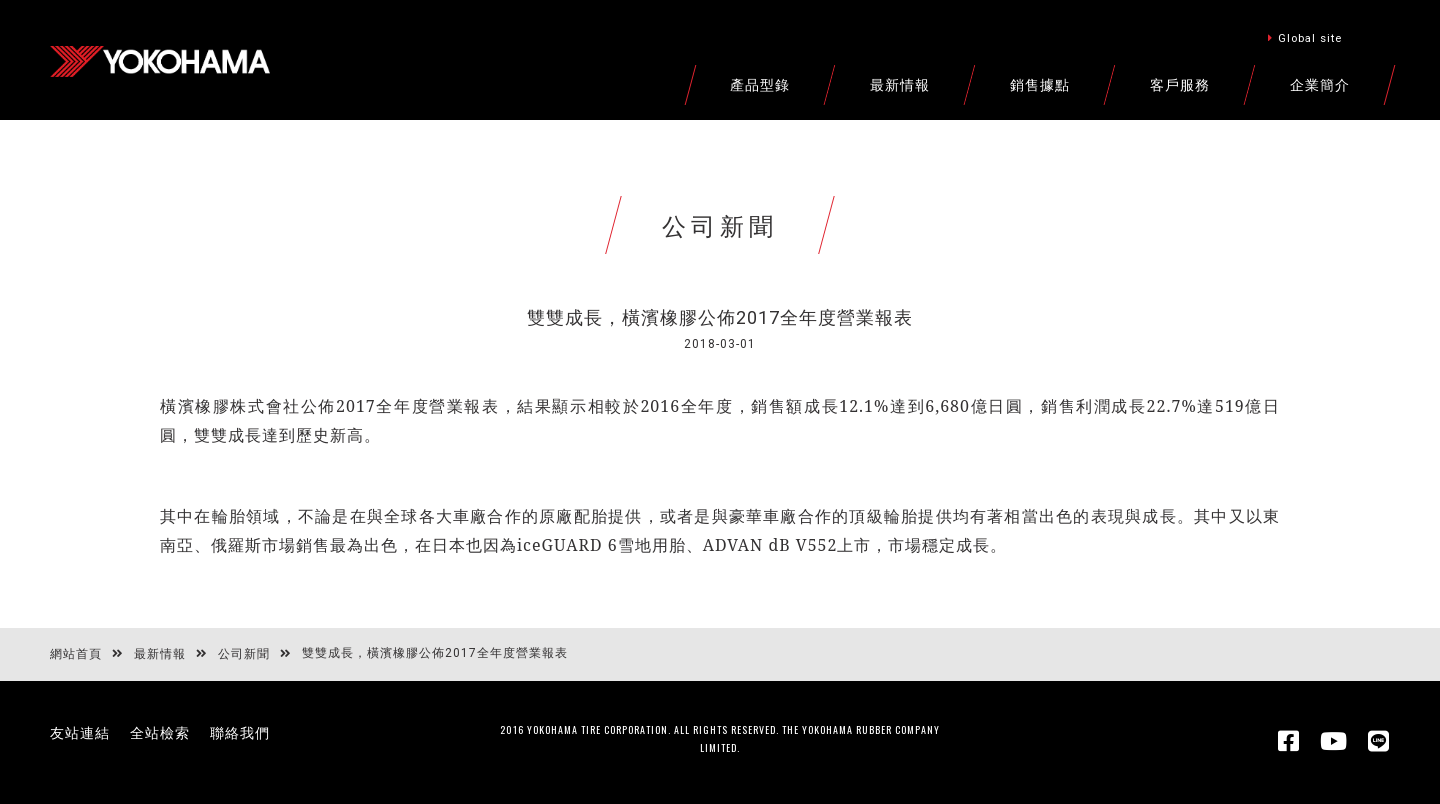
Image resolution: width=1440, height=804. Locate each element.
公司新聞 (244, 654)
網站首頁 (76, 654)
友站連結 (80, 733)
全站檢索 (160, 733)
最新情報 (160, 654)
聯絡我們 (240, 733)
